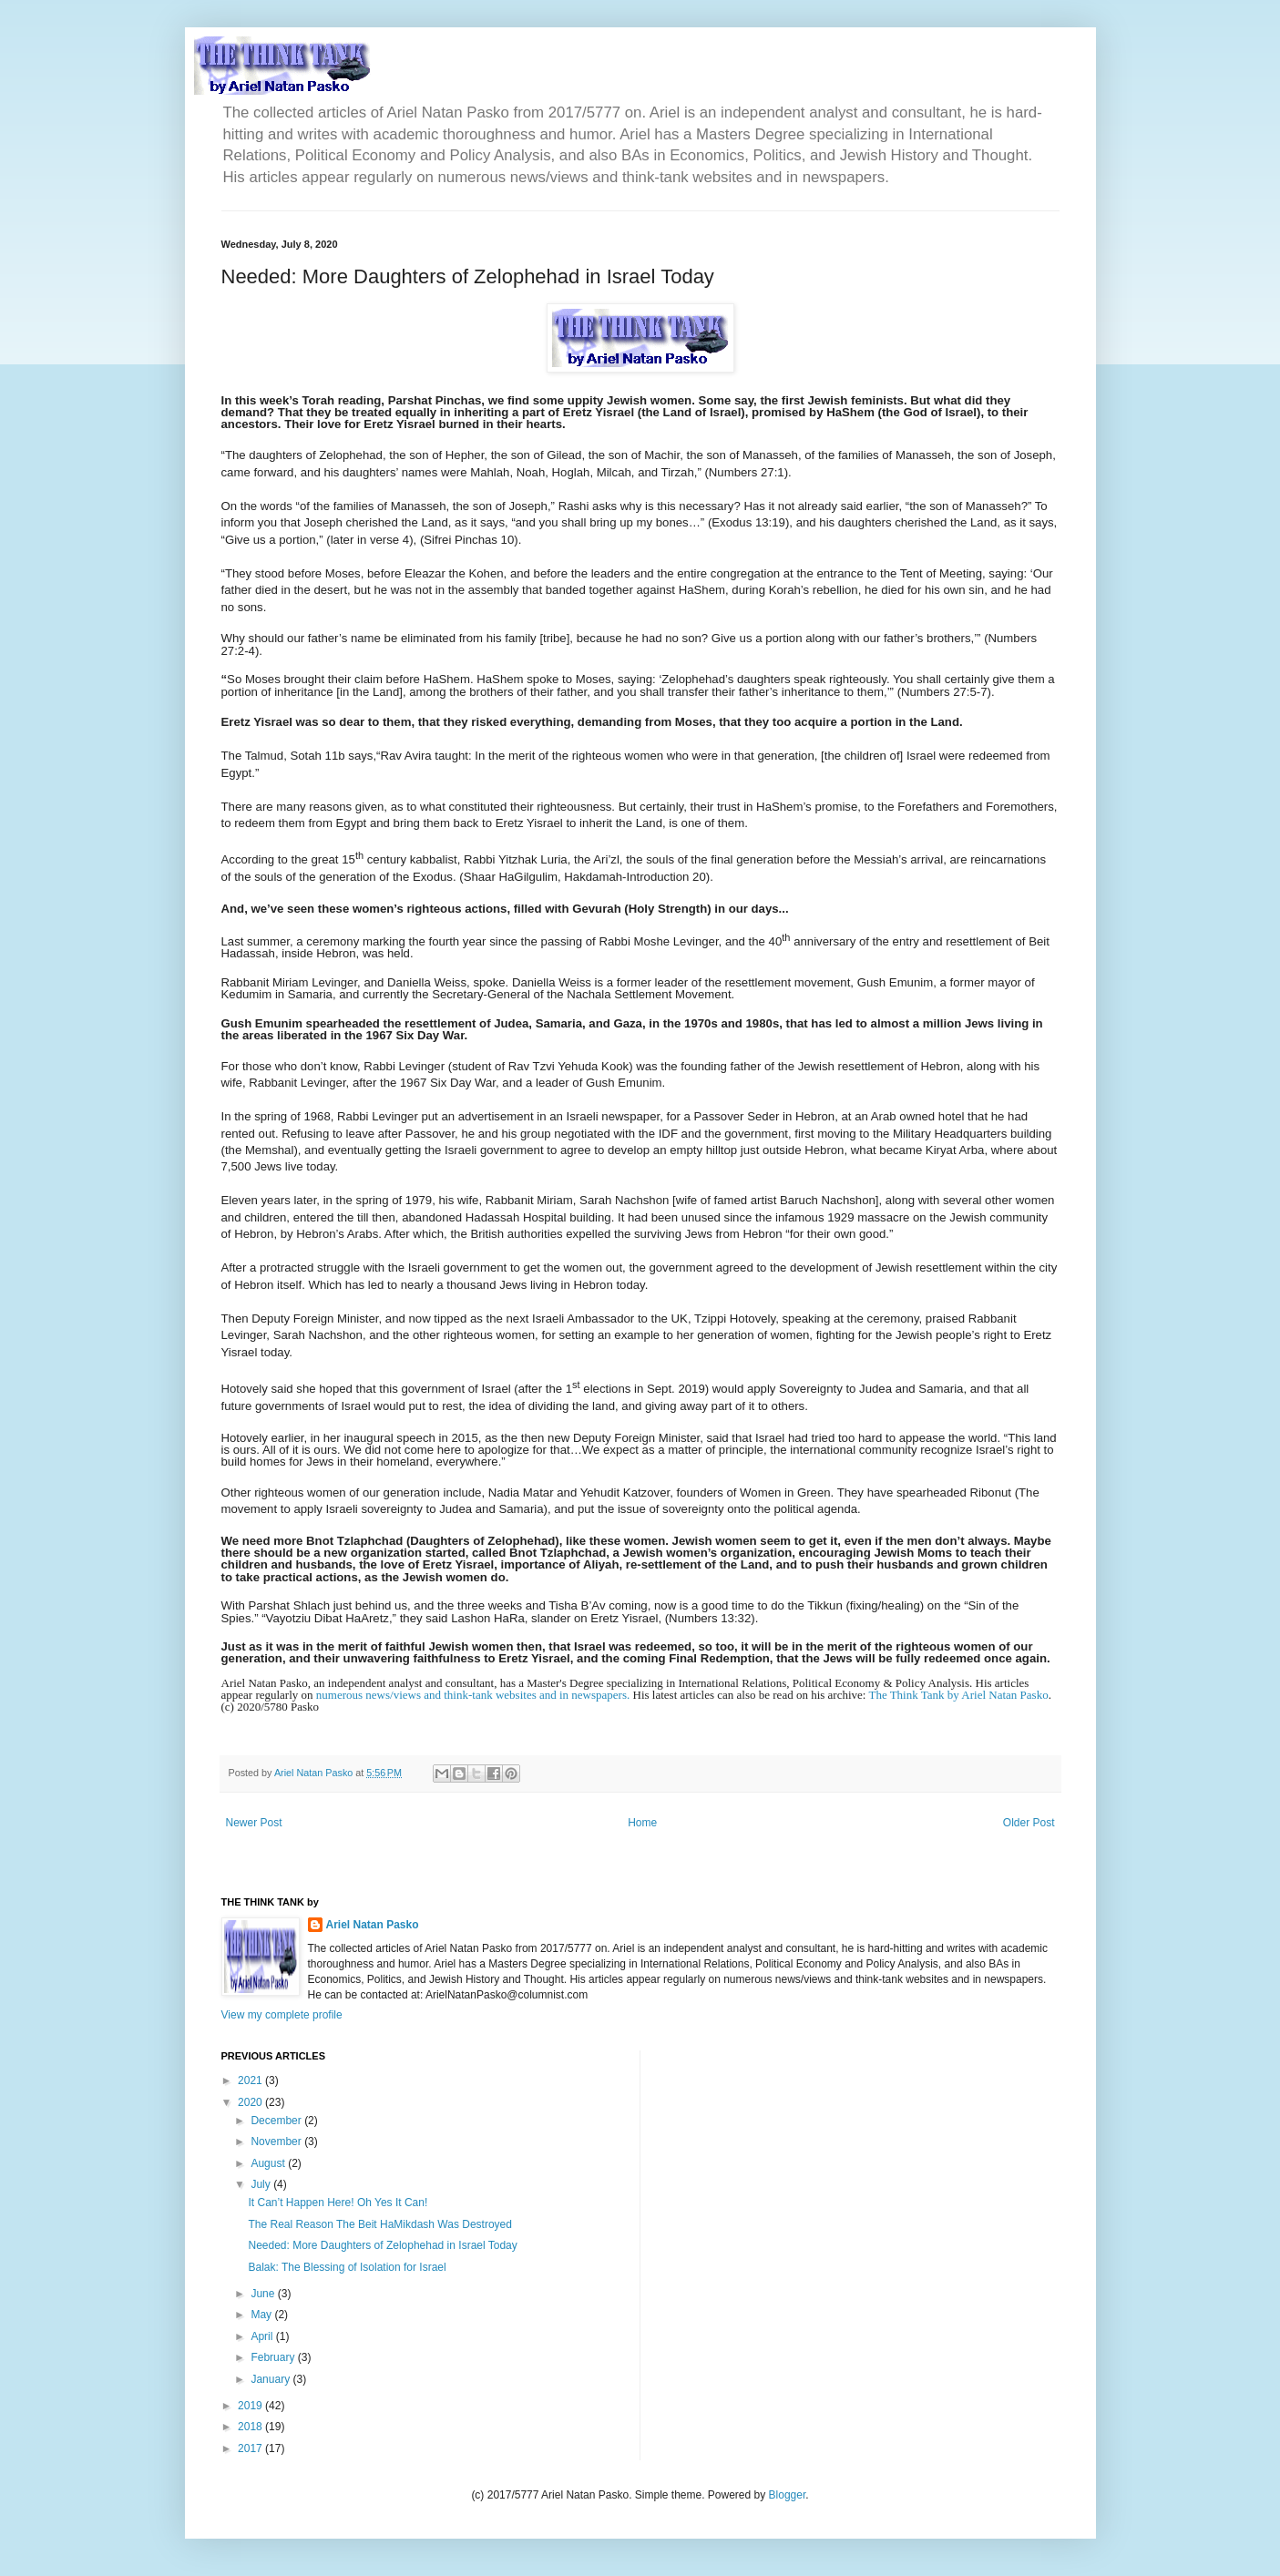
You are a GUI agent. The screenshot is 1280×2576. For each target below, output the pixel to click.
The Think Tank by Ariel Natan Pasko (958, 1695)
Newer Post (254, 1822)
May (262, 2314)
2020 (251, 2102)
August (269, 2163)
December (277, 2120)
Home (642, 1822)
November (277, 2141)
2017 (251, 2448)
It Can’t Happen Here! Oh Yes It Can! (337, 2202)
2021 (251, 2080)
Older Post (1029, 1822)
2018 (251, 2426)
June (264, 2293)
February (274, 2357)
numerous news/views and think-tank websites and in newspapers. (473, 1695)
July (262, 2184)
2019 (251, 2405)
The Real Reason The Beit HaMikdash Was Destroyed (379, 2224)
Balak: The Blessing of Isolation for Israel (346, 2267)
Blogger (787, 2495)
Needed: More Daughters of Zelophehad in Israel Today (382, 2245)
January (271, 2379)
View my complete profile (282, 2015)
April (263, 2336)
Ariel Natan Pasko (372, 1924)
